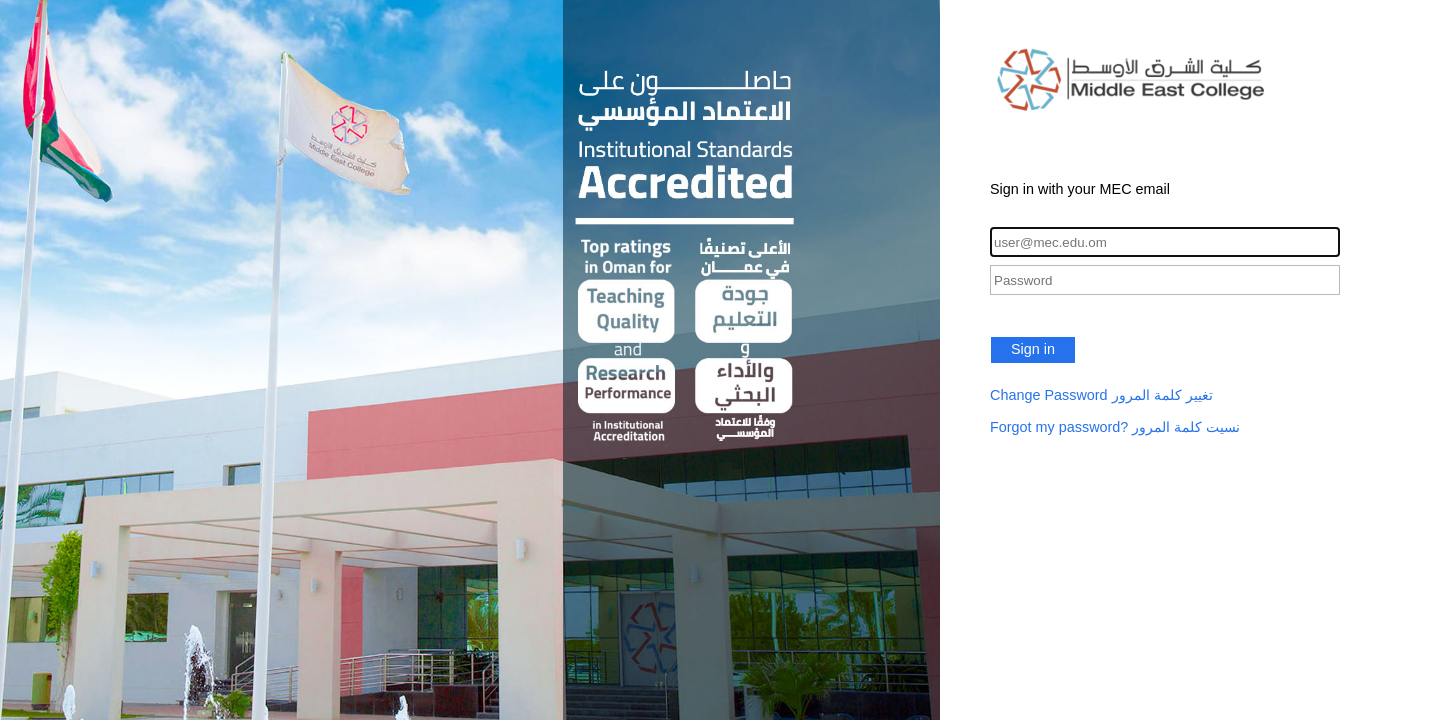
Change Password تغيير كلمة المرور (1101, 395)
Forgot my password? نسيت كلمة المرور (1115, 427)
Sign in (1033, 349)
